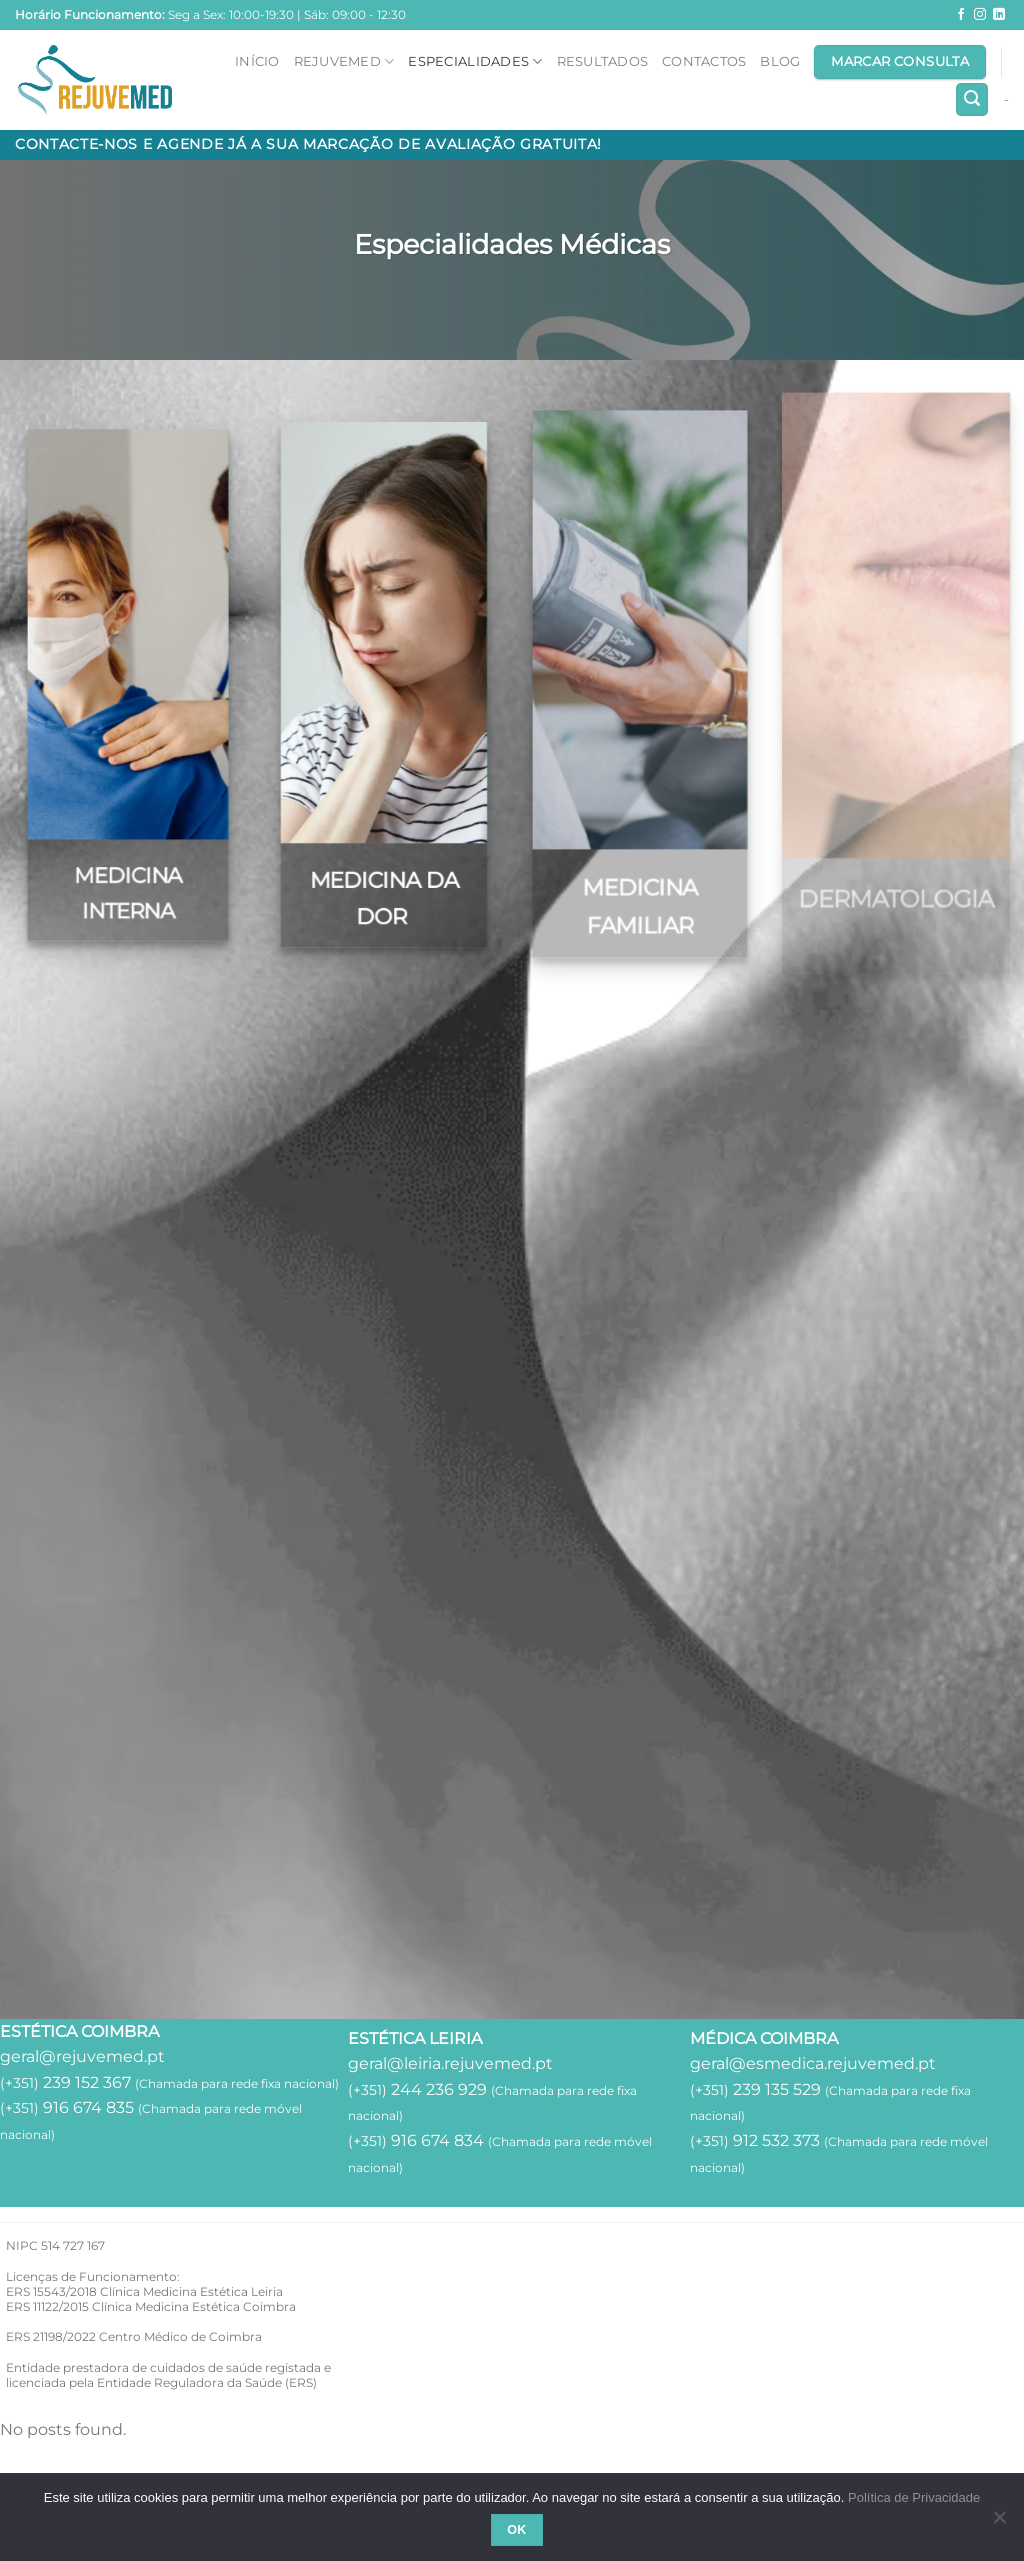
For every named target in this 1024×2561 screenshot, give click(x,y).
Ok (517, 2530)
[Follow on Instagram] (980, 15)
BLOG (780, 61)
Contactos (704, 61)
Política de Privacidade (914, 2497)
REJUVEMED (344, 61)
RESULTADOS (603, 61)
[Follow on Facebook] (961, 15)
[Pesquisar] (972, 99)
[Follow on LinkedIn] (999, 15)
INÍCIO (257, 61)
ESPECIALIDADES (475, 61)
